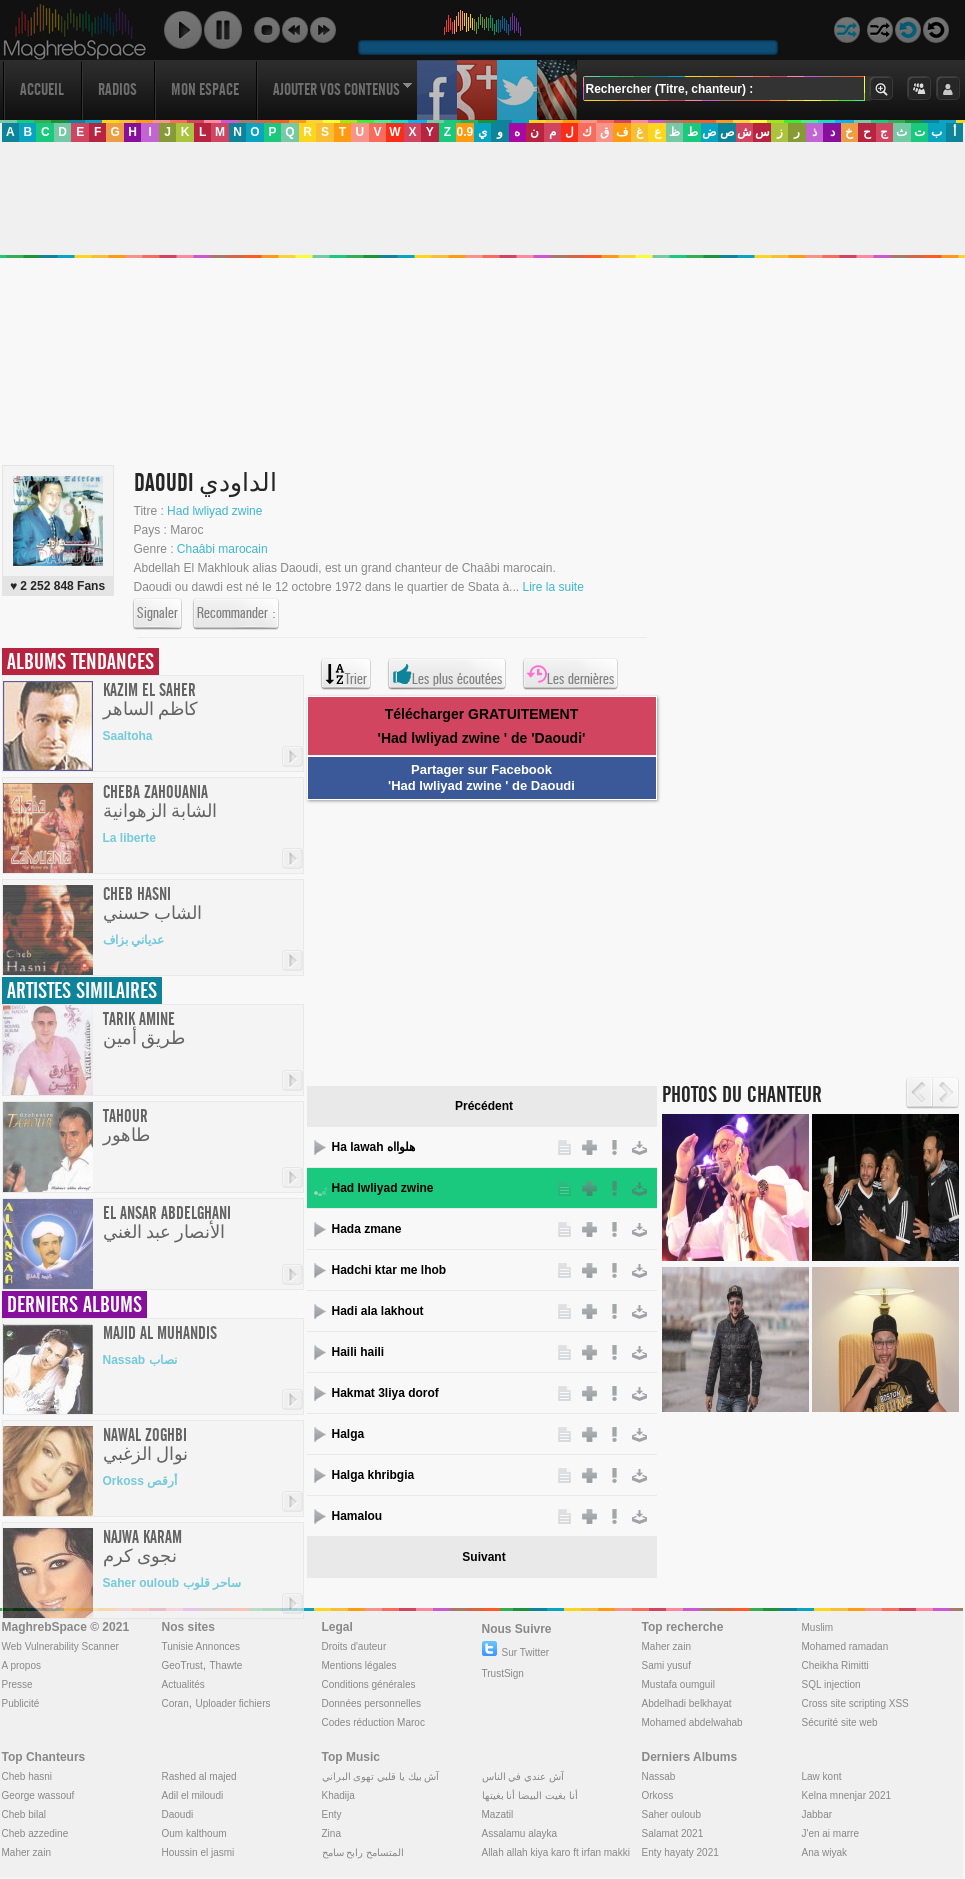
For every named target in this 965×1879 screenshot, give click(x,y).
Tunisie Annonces (201, 1646)
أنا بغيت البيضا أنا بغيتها (530, 1795)
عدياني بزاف (133, 940)
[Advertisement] (475, 940)
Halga (348, 1434)
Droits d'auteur (354, 1646)
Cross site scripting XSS (855, 1703)
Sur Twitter (516, 1652)
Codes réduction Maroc (373, 1722)
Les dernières (570, 674)
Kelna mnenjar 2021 (847, 1795)
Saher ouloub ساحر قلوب (172, 1583)
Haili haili (358, 1352)
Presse (17, 1684)
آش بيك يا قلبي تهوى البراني (381, 1776)
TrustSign (503, 1673)
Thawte (225, 1665)
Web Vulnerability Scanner (60, 1646)
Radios (117, 89)
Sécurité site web (840, 1722)
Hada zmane (367, 1229)
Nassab (659, 1776)
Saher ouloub (672, 1814)
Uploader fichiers (232, 1703)
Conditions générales (369, 1684)
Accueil (42, 89)
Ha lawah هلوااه (373, 1147)
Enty (332, 1814)
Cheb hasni (27, 1776)
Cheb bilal (24, 1814)
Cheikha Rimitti (835, 1665)
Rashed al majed (199, 1776)
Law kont (822, 1776)
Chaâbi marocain (222, 549)
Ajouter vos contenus (343, 89)
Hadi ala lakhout (378, 1311)
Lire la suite (552, 587)
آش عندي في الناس (523, 1776)
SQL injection (831, 1684)
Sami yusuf (666, 1665)
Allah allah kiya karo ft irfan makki (556, 1852)
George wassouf (38, 1795)
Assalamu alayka (520, 1833)
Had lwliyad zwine (214, 511)
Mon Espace (205, 89)
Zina (331, 1833)
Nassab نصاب (140, 1360)
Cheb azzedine (35, 1833)
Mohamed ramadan (845, 1646)
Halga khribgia (373, 1475)
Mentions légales (359, 1665)
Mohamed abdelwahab (692, 1722)
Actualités (183, 1684)
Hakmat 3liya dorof (385, 1393)
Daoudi (178, 1814)
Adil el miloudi (193, 1795)
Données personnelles (372, 1703)
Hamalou (357, 1516)
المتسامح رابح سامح (363, 1852)
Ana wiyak (825, 1852)
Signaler (157, 614)
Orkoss (658, 1795)
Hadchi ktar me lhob (389, 1270)
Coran (175, 1703)
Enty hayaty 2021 (680, 1852)
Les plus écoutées (447, 674)
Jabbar (817, 1814)
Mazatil (498, 1814)
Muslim (818, 1627)
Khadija (338, 1795)
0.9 (464, 132)
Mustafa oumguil (678, 1684)
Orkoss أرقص (140, 1481)
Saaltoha (128, 736)
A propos (21, 1665)
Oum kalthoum (194, 1833)
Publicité (21, 1703)
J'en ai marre (831, 1833)
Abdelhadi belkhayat (687, 1703)
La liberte (129, 838)
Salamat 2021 (673, 1833)
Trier (346, 674)
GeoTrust (182, 1665)
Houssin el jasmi (198, 1852)
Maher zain (666, 1646)
